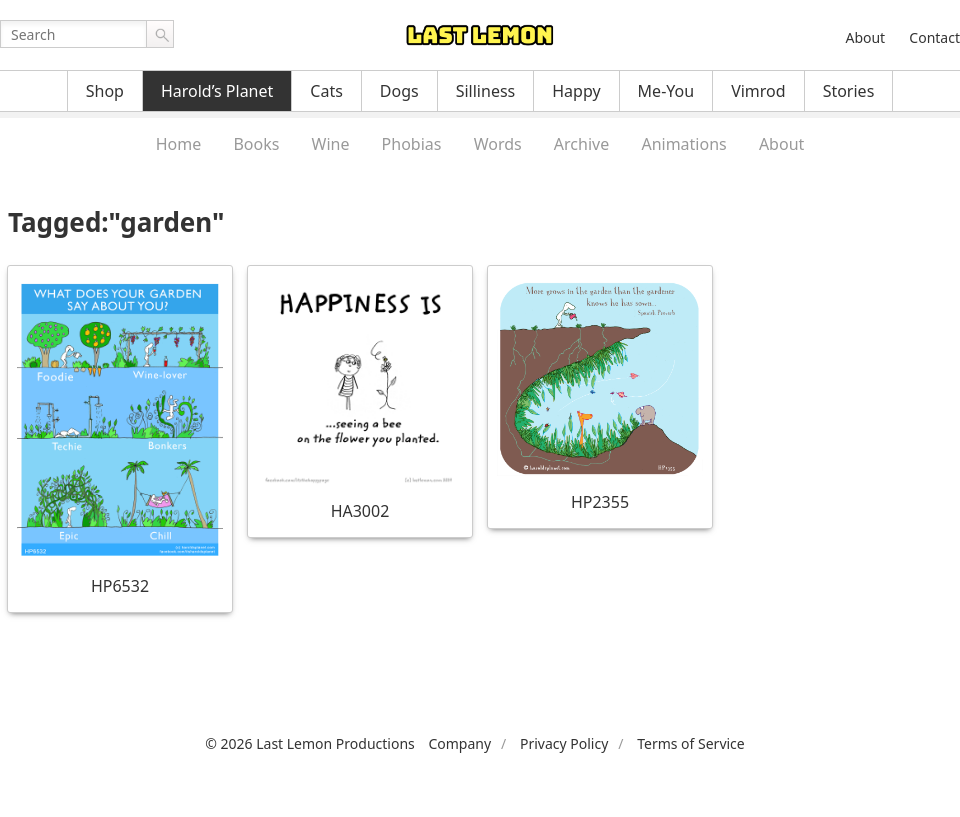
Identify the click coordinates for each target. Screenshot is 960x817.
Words (498, 144)
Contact (934, 37)
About (865, 37)
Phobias (412, 144)
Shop (105, 91)
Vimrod (758, 91)
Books (256, 144)
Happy (576, 91)
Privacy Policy (564, 743)
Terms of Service (691, 743)
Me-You (666, 91)
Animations (683, 144)
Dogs (399, 91)
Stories (849, 91)
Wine (331, 144)
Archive (581, 144)
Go (160, 34)
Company (459, 743)
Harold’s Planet (217, 91)
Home (179, 144)
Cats (326, 91)
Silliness (486, 91)
